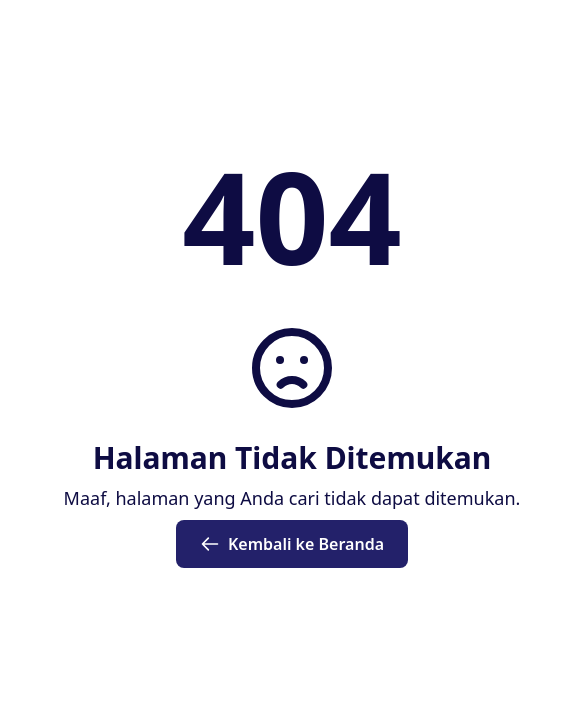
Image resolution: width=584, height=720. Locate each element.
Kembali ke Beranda (292, 544)
